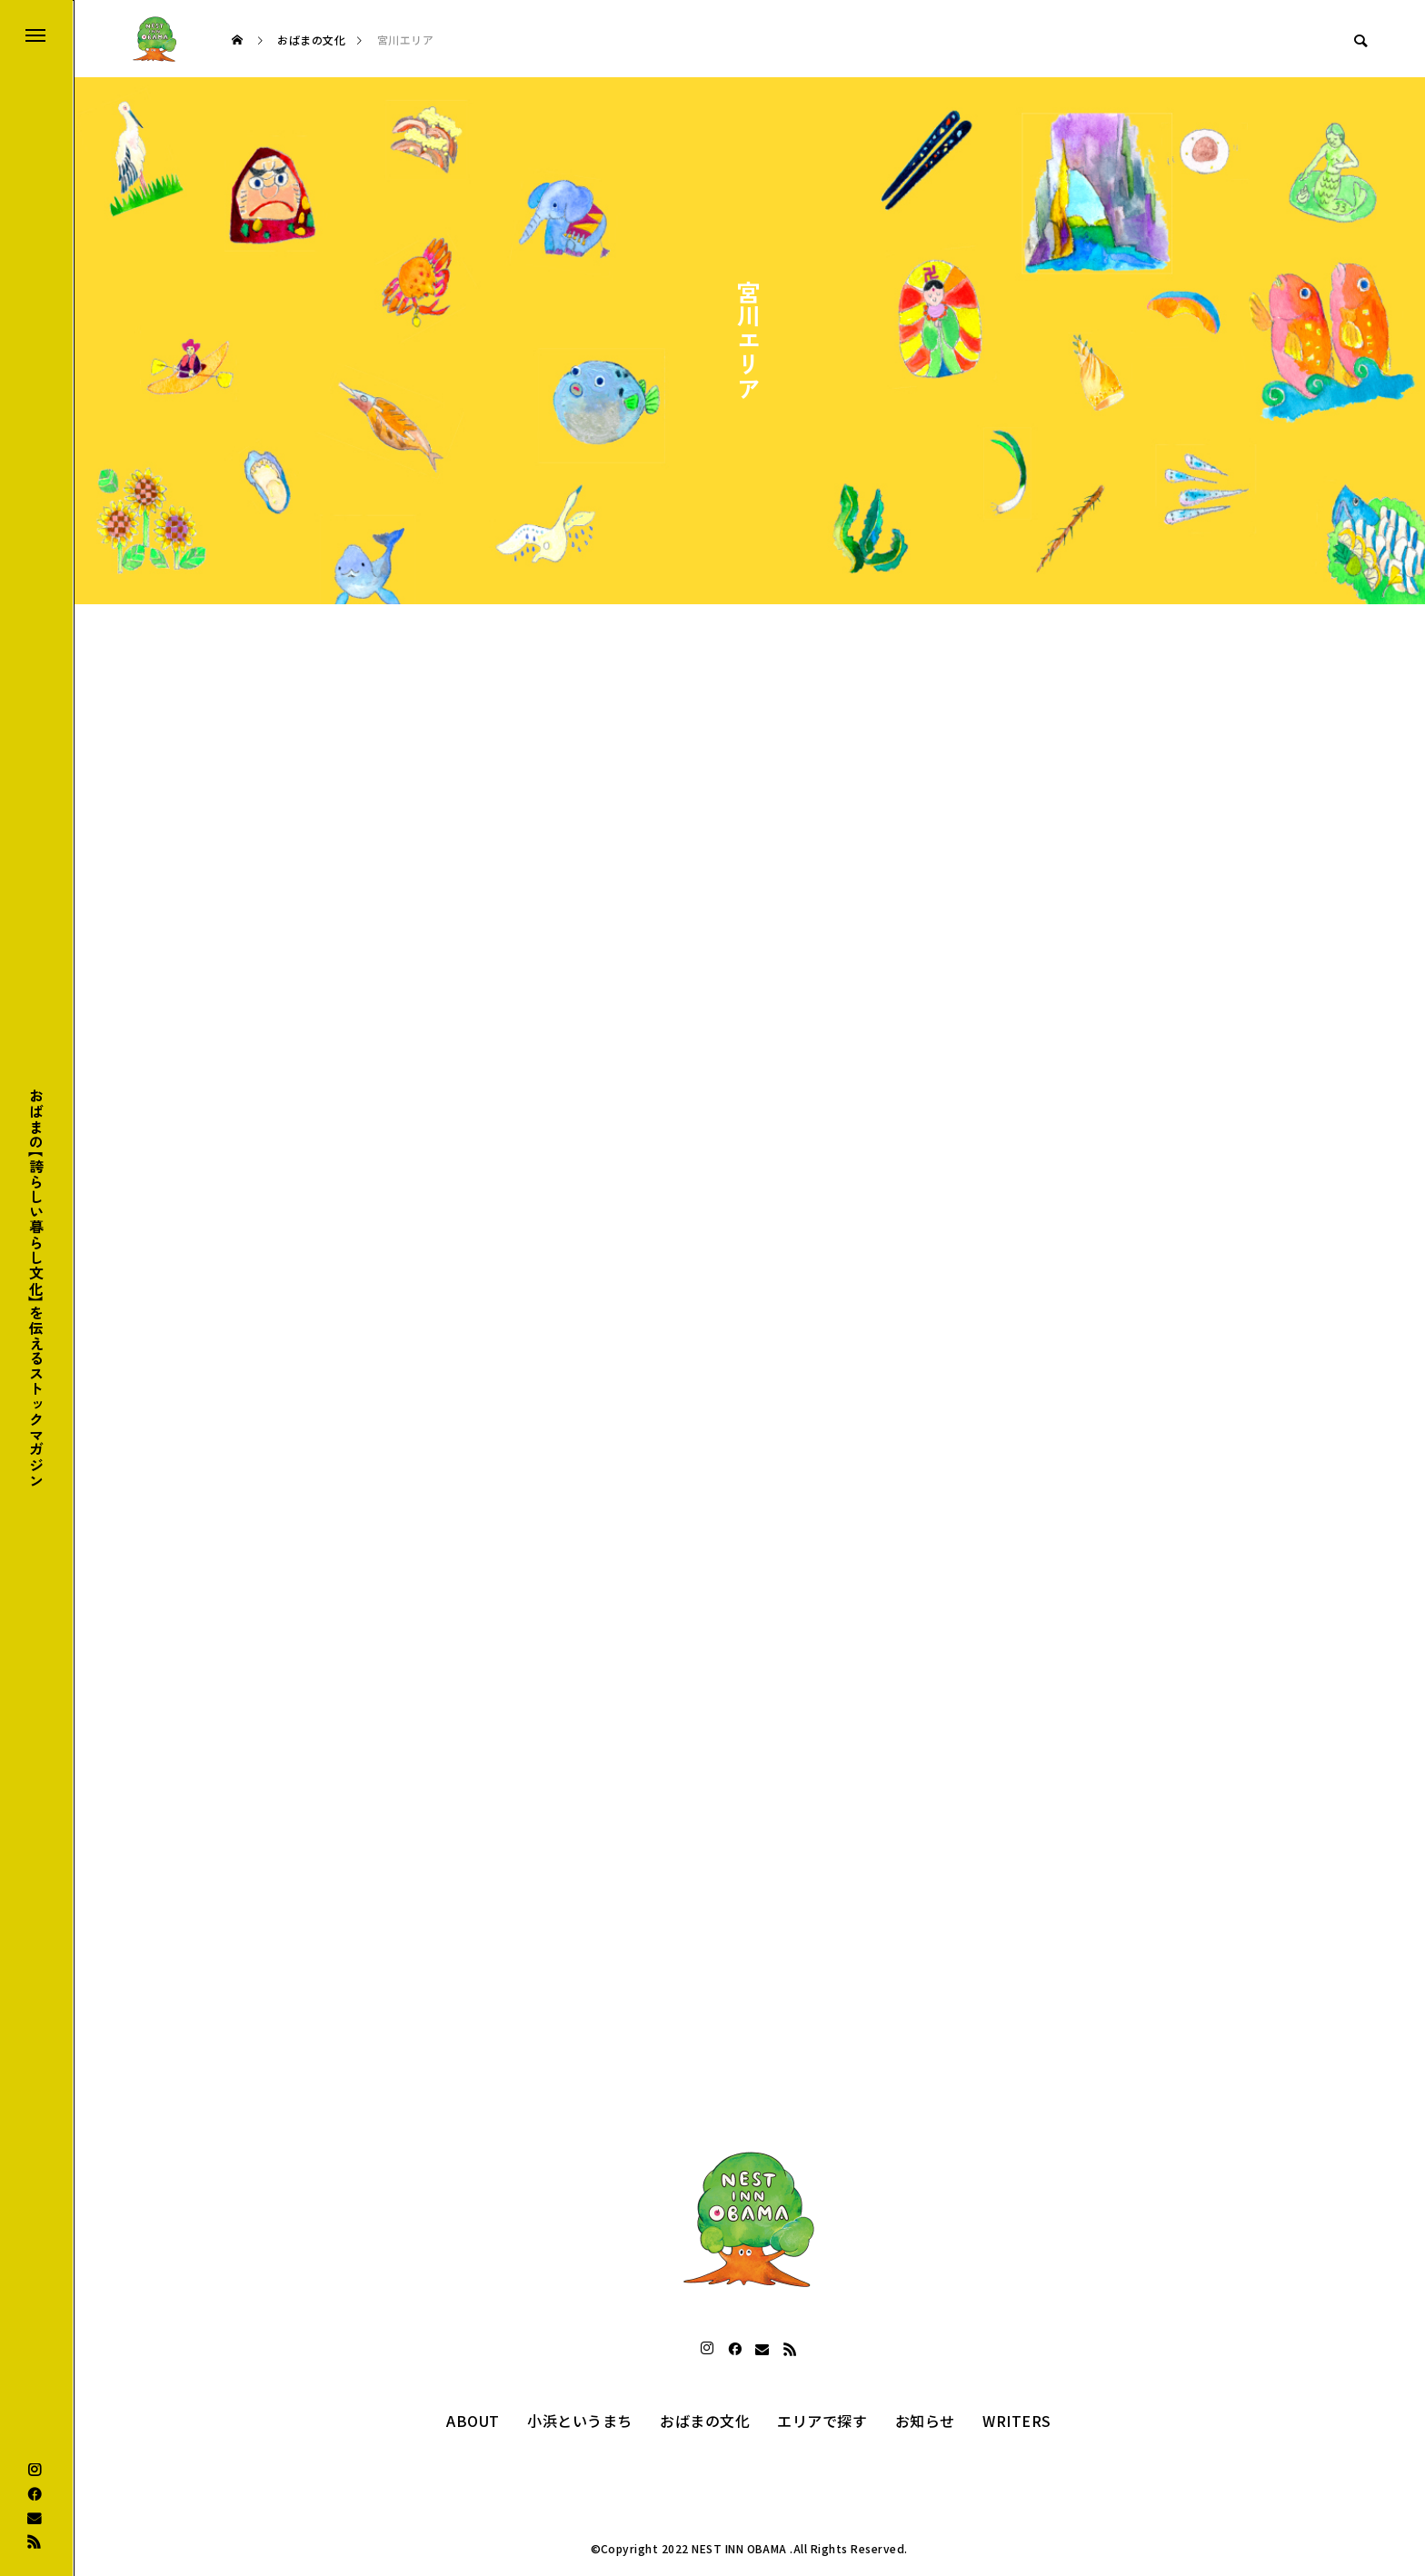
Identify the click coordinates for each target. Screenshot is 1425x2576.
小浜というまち (579, 2421)
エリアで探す (822, 2421)
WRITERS (1016, 2421)
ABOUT (472, 2421)
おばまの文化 (705, 2421)
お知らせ (925, 2421)
